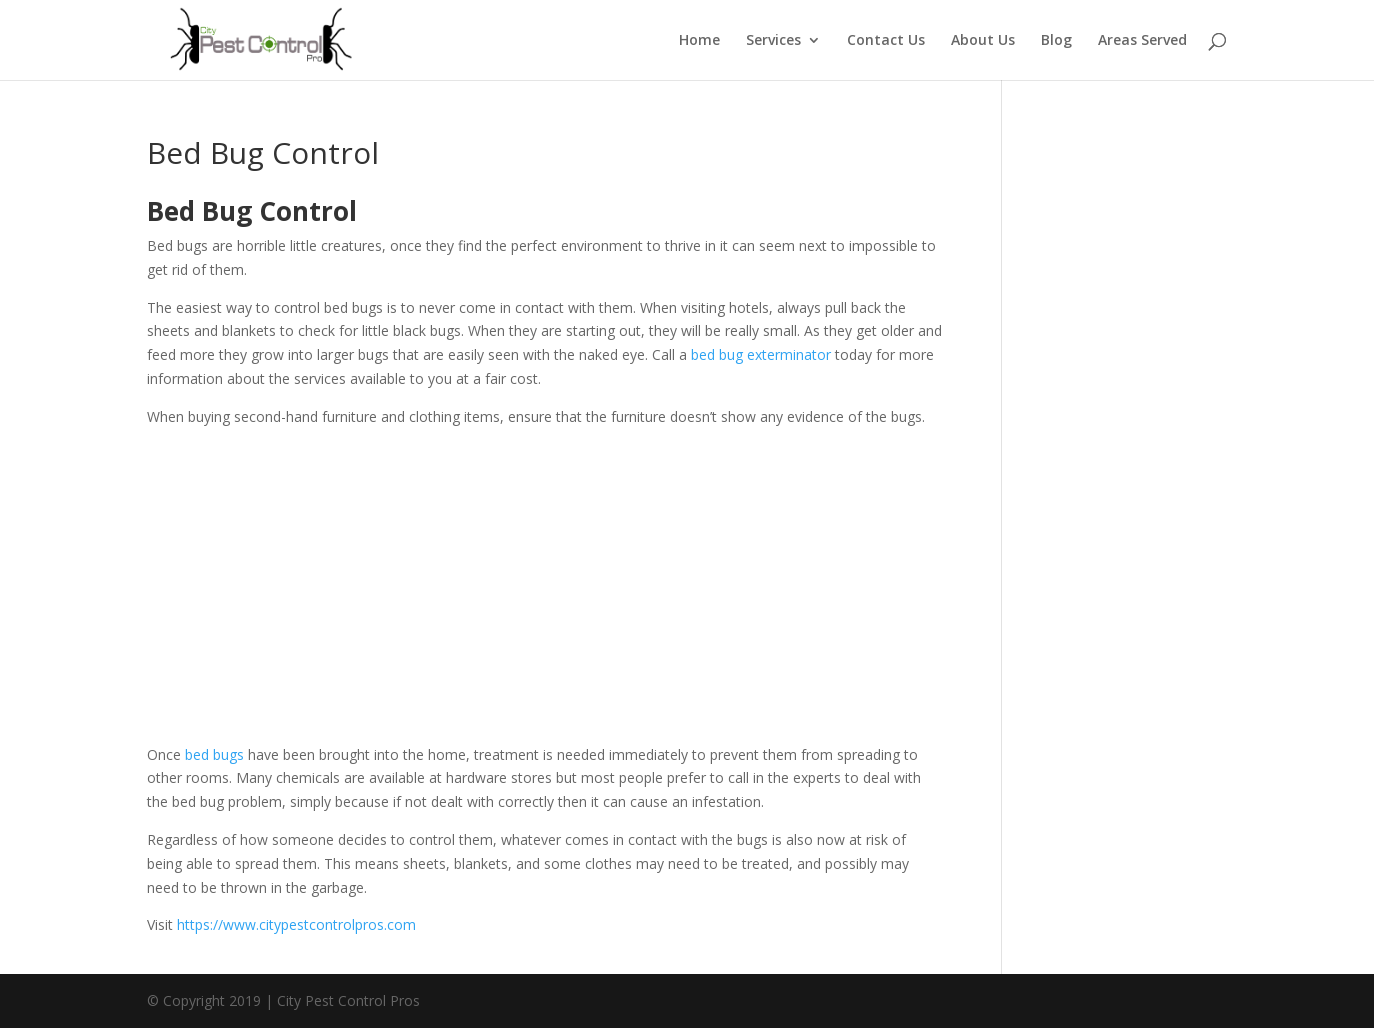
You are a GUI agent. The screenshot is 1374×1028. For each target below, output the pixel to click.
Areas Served (1142, 41)
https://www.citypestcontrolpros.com (296, 924)
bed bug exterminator (761, 354)
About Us (983, 41)
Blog (1056, 41)
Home (699, 41)
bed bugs (214, 754)
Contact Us (886, 41)
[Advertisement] (544, 593)
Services (773, 41)
